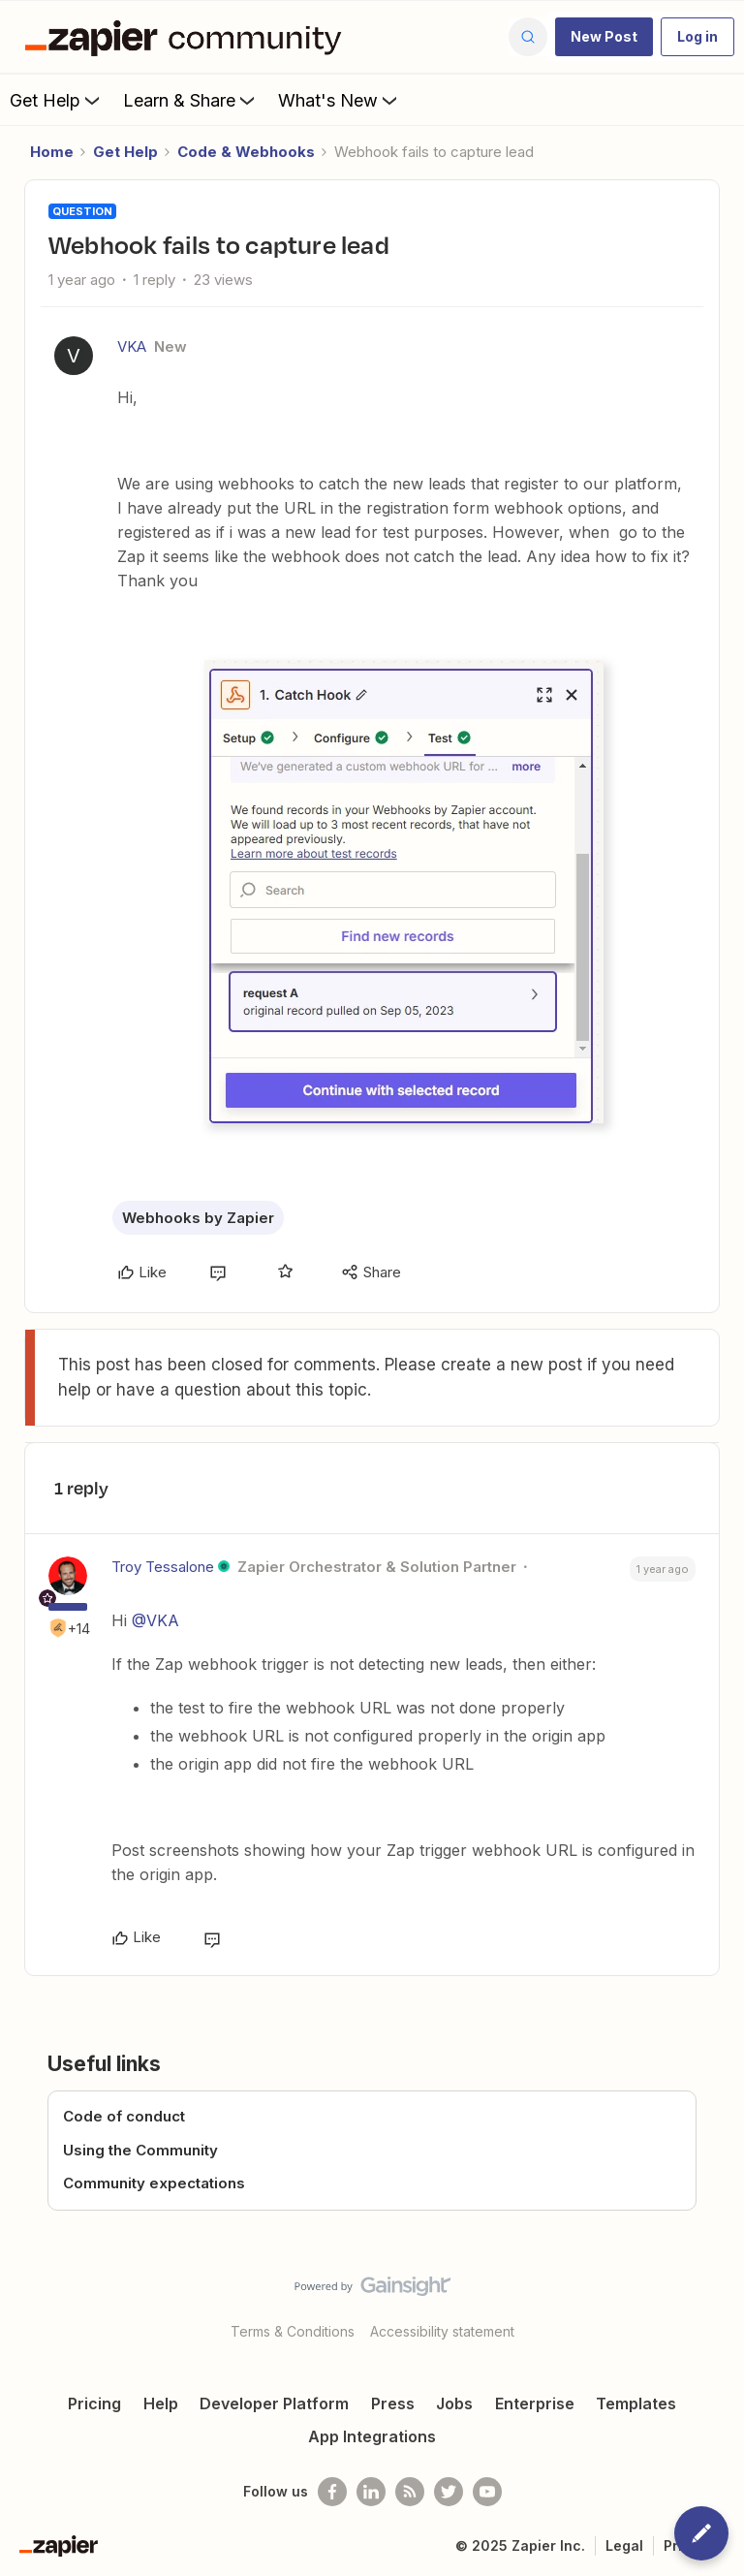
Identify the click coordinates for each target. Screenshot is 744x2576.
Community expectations (154, 2183)
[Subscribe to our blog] (409, 2491)
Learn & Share (191, 99)
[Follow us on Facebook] (332, 2491)
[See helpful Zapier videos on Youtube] (487, 2491)
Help (160, 2403)
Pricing (94, 2403)
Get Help (57, 99)
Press (393, 2403)
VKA (131, 346)
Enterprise (534, 2403)
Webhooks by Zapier (198, 1218)
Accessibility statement (442, 2331)
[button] (604, 36)
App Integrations (372, 2436)
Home (52, 151)
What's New (339, 99)
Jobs (454, 2403)
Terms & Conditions (293, 2331)
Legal (624, 2545)
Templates (636, 2403)
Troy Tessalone (162, 1566)
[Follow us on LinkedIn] (371, 2491)
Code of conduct (124, 2116)
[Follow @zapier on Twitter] (448, 2491)
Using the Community (140, 2150)
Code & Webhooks (246, 151)
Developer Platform (274, 2403)
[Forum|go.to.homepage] (188, 36)
